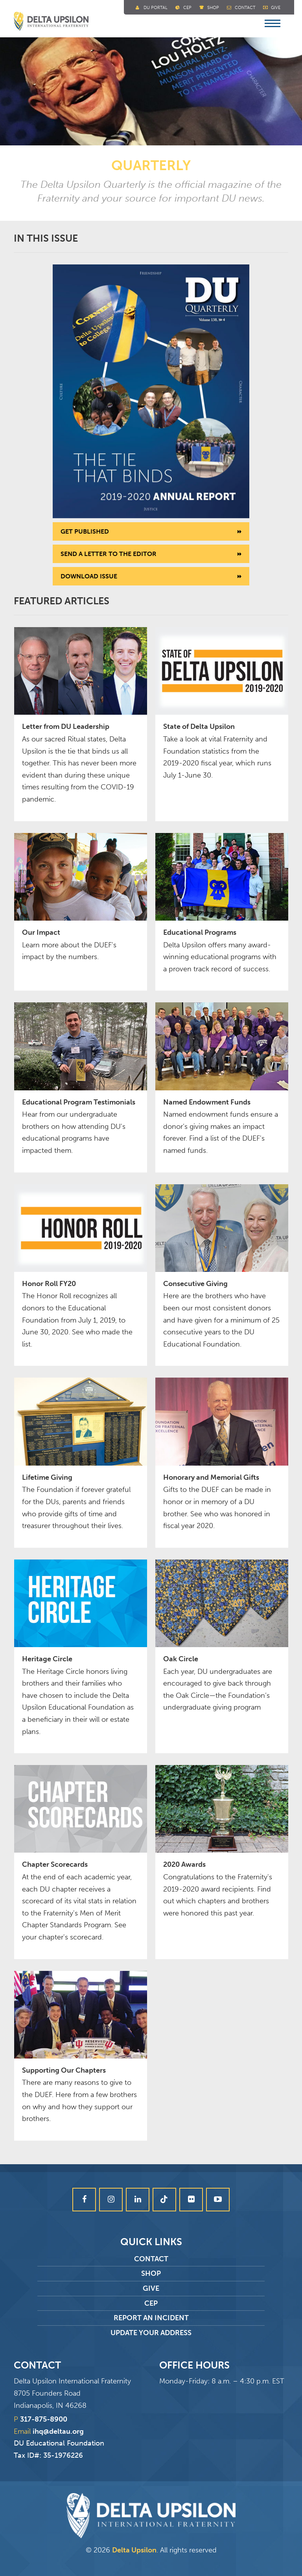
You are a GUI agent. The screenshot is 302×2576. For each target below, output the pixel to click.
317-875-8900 (43, 2419)
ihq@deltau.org (58, 2431)
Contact (245, 7)
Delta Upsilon (134, 2550)
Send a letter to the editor (109, 554)
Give (275, 7)
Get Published (85, 531)
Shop (213, 7)
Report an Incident (151, 2318)
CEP (151, 2303)
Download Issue (89, 576)
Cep (187, 7)
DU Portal (156, 7)
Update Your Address (151, 2332)
